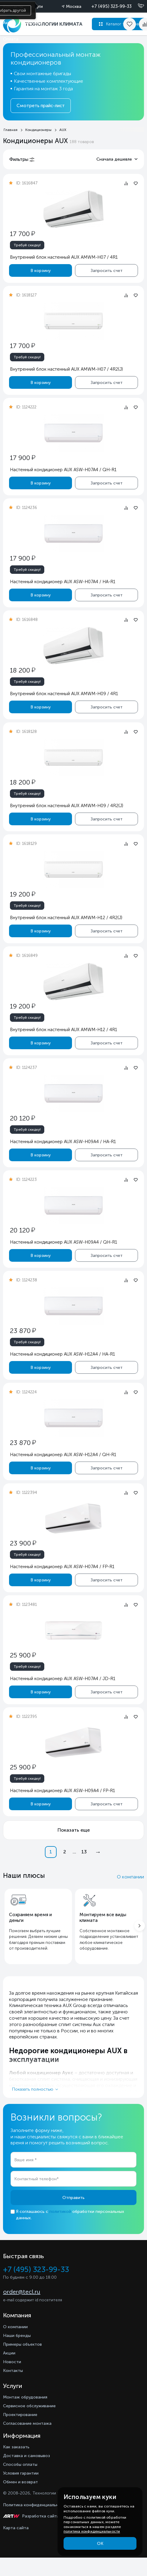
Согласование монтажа (27, 2423)
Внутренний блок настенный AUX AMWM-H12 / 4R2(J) (66, 917)
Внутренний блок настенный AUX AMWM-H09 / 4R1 (64, 693)
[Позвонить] (137, 6)
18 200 (22, 670)
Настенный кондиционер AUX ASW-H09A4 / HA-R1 (63, 1141)
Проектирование (20, 2414)
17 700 (22, 234)
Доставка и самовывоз (26, 2455)
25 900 (23, 1655)
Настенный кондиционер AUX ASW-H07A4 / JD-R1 (62, 1678)
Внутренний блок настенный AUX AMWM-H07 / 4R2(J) (66, 369)
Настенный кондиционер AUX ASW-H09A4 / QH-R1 (63, 1242)
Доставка (32, 22)
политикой (60, 2211)
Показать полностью (32, 2089)
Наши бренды (17, 2335)
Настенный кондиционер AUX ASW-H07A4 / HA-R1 (62, 581)
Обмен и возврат (20, 2482)
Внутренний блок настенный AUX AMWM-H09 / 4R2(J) (66, 805)
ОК (100, 2543)
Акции (9, 22)
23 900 (23, 1543)
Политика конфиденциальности (35, 2504)
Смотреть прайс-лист (41, 105)
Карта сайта (16, 2527)
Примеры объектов (22, 2344)
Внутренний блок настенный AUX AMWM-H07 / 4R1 (64, 257)
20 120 (22, 1118)
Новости (12, 2361)
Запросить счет (107, 270)
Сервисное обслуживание (29, 2405)
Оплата (10, 39)
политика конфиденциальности (92, 2531)
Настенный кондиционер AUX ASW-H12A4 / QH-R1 (63, 1454)
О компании (130, 1877)
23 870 (23, 1331)
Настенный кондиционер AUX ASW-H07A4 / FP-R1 (62, 1566)
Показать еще (74, 1830)
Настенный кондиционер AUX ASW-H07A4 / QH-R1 (63, 469)
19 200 (22, 894)
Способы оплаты (20, 2464)
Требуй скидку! (27, 245)
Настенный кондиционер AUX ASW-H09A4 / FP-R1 (62, 1790)
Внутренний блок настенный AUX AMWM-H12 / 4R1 (63, 1029)
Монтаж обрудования (25, 2397)
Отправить (73, 2197)
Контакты (13, 2370)
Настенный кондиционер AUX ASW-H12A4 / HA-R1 (62, 1354)
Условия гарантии (21, 2473)
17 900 (22, 458)
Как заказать (16, 2447)
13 (84, 1852)
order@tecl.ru (21, 2291)
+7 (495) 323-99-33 (111, 6)
